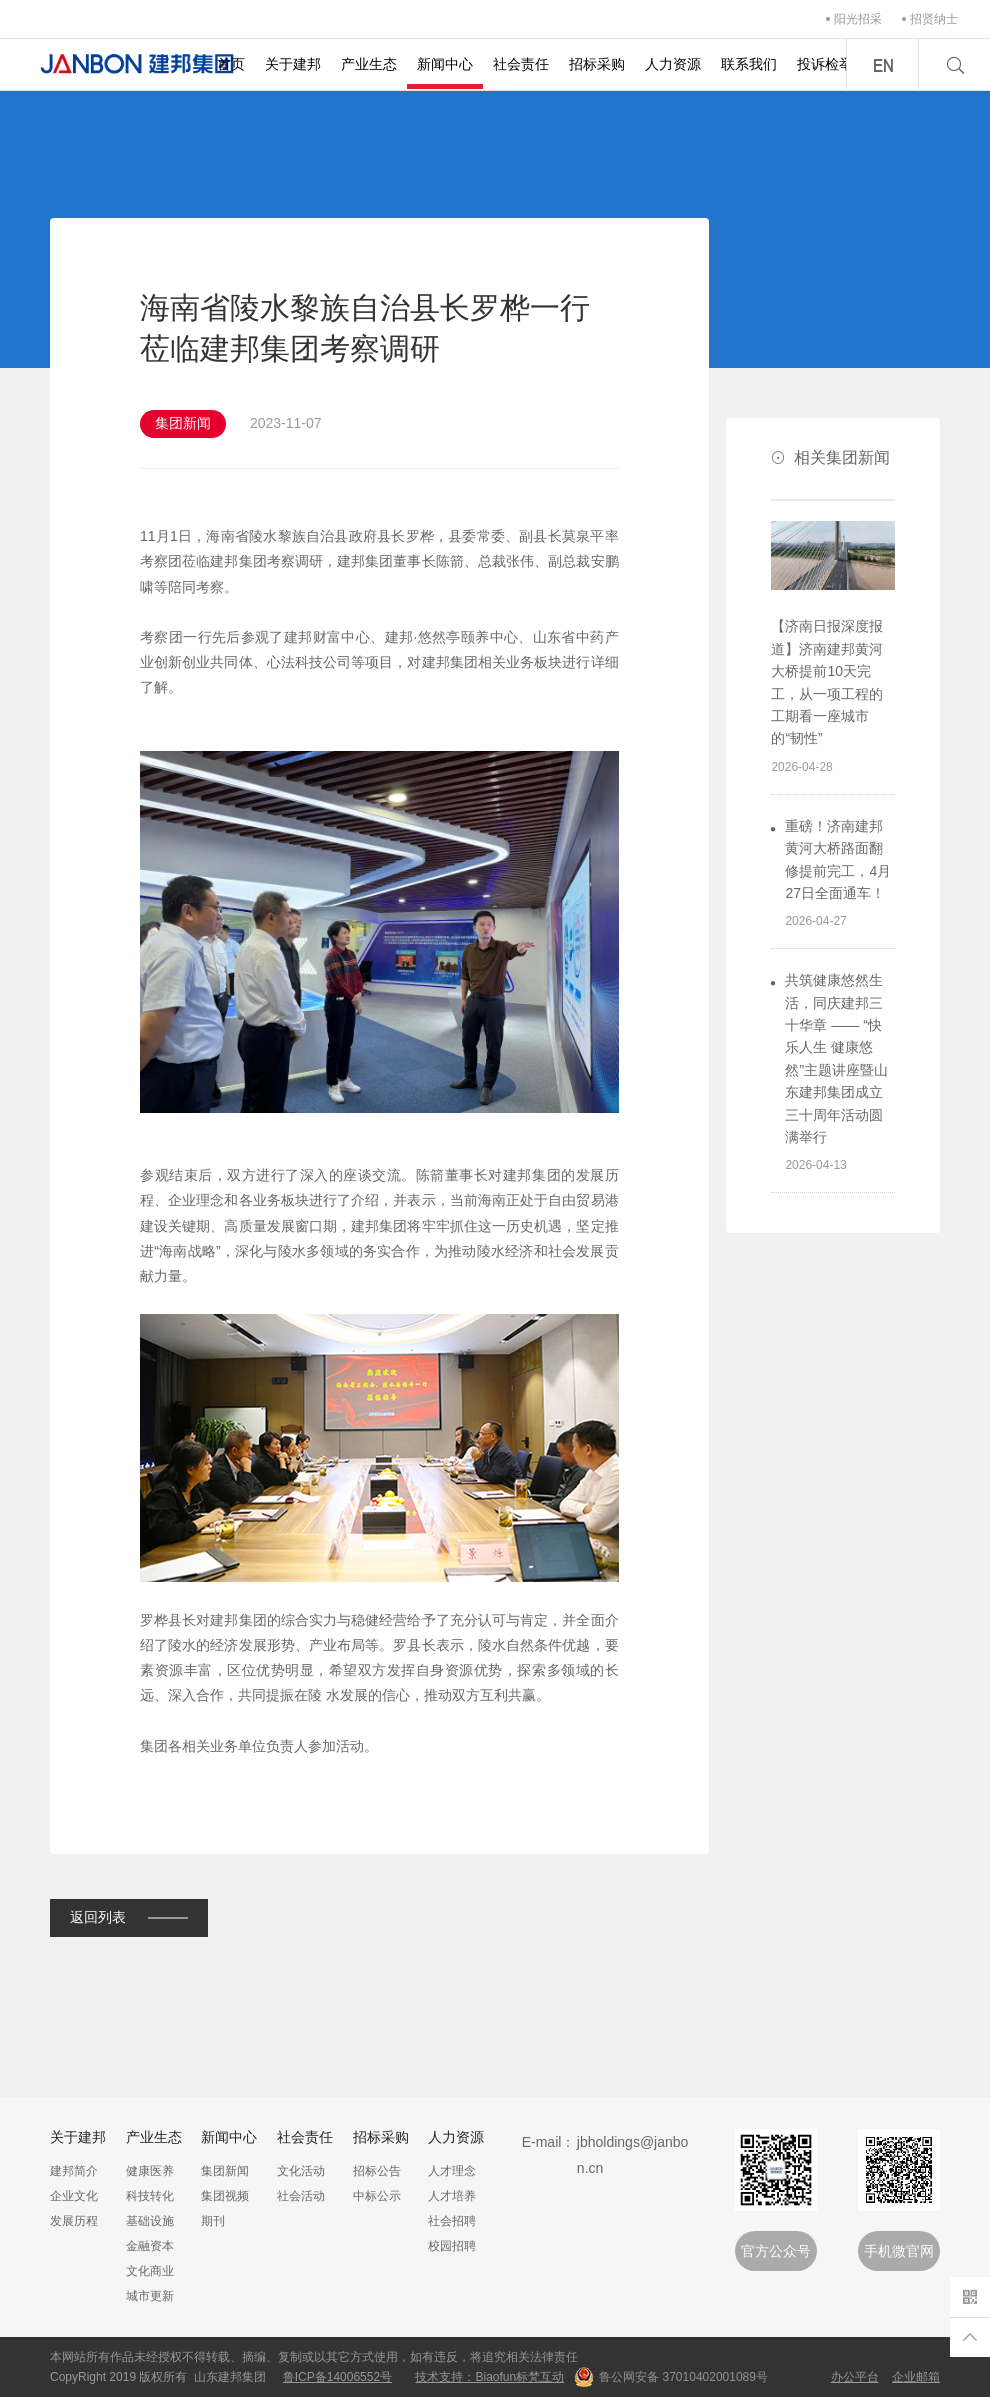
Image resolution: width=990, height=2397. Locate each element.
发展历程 (74, 2221)
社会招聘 (452, 2221)
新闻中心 (445, 64)
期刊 (213, 2221)
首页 (231, 64)
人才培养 (452, 2196)
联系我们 (749, 64)
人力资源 (673, 64)
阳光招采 (858, 19)
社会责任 (521, 64)
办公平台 (855, 2377)
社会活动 (301, 2196)
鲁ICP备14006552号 (337, 2377)
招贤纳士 (934, 19)
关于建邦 (293, 64)
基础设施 (150, 2221)
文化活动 (301, 2171)
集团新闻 (225, 2171)
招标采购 (597, 64)
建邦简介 (74, 2171)
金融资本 (150, 2246)
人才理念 (452, 2171)
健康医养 (150, 2171)
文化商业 (150, 2271)
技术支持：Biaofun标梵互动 (489, 2377)
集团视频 (225, 2196)
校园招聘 (452, 2246)
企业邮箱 (916, 2377)
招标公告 (377, 2171)
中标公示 (377, 2196)
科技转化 (150, 2196)
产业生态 (369, 64)
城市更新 (150, 2296)
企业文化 (74, 2196)
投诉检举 (825, 64)
